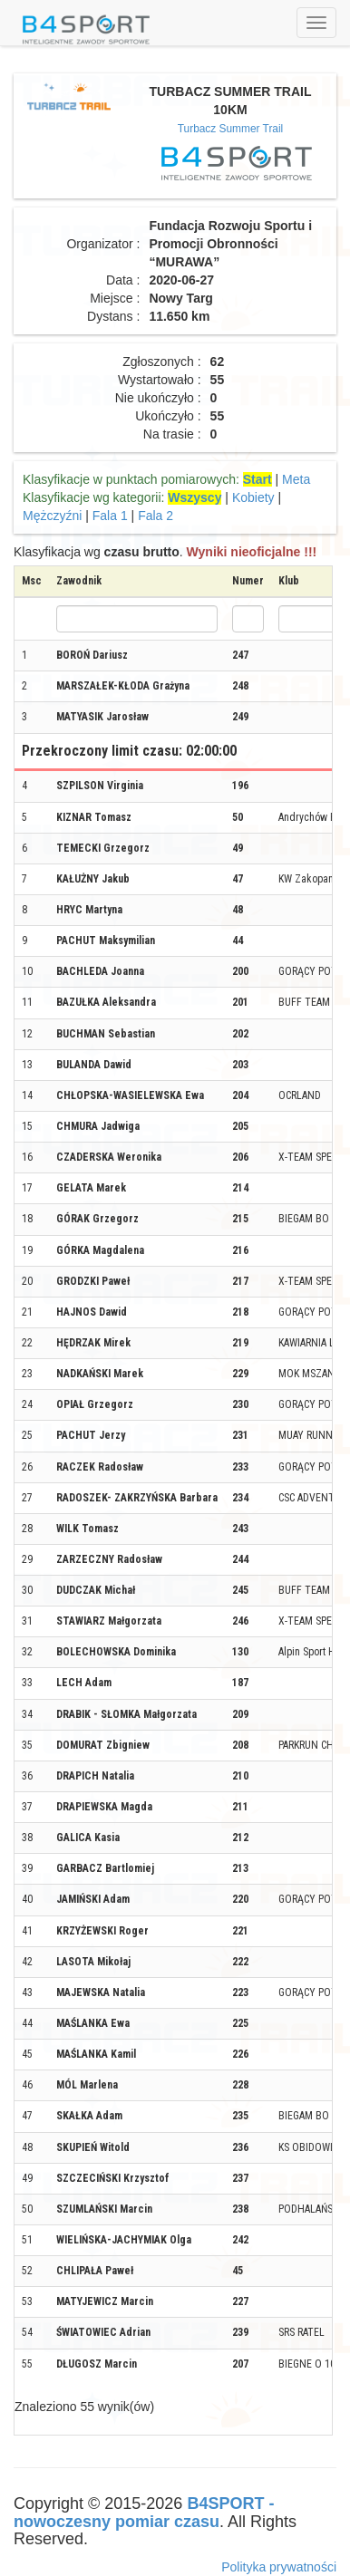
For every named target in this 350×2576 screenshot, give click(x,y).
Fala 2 (155, 515)
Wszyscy (194, 497)
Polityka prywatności (278, 2567)
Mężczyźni (52, 515)
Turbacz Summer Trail (231, 128)
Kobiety (253, 497)
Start (257, 479)
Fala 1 (110, 515)
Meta (296, 479)
